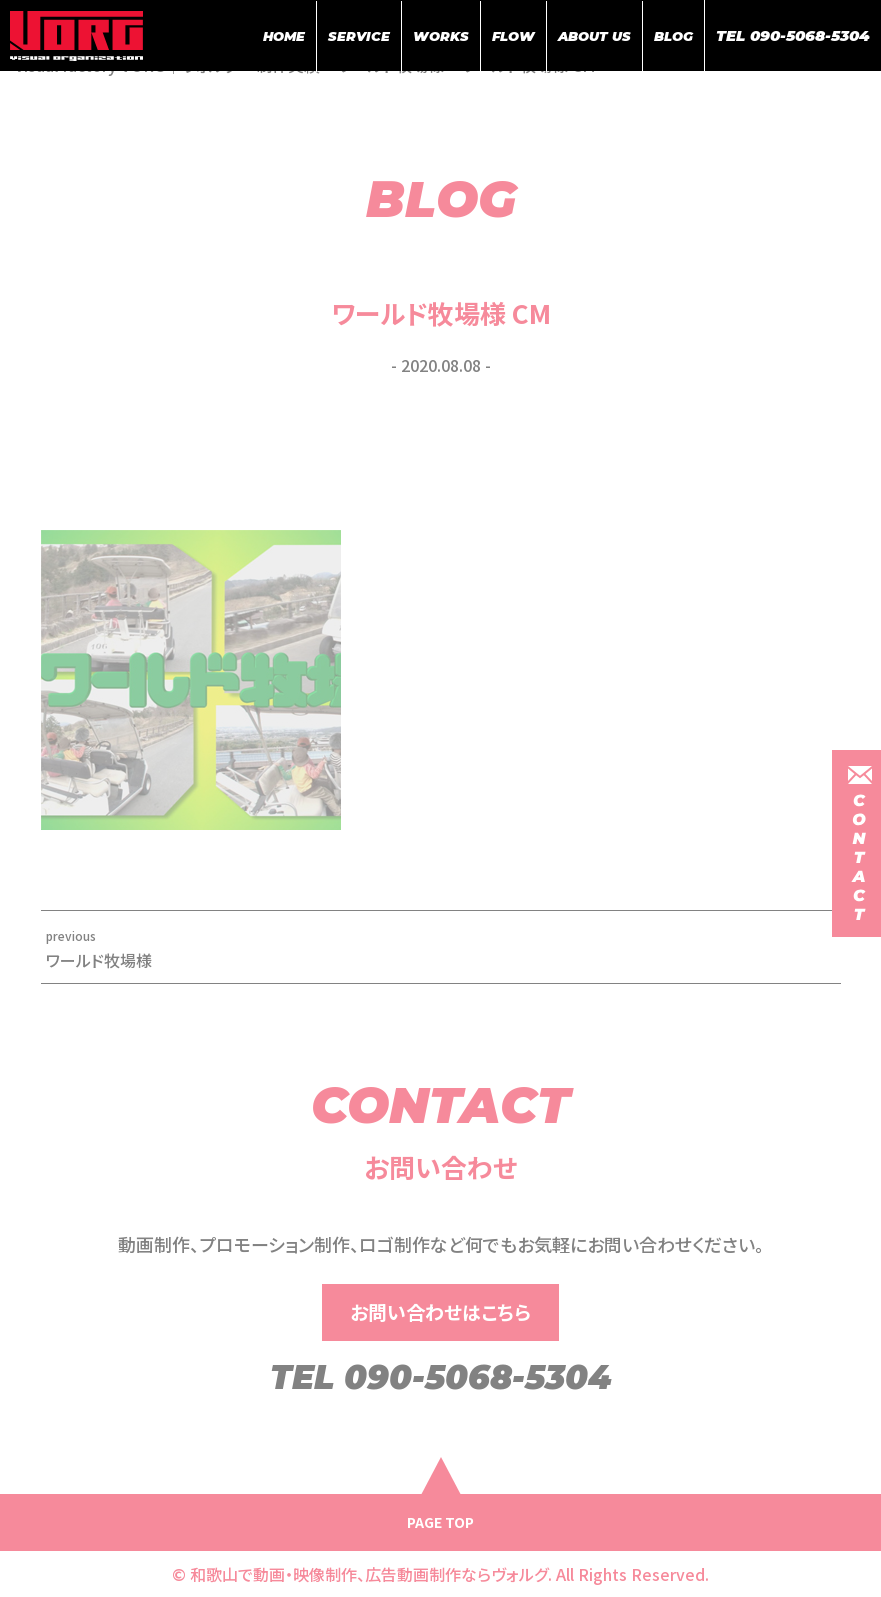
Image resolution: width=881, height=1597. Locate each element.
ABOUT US (594, 36)
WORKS (441, 36)
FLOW (513, 36)
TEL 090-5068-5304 (793, 35)
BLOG (673, 36)
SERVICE (359, 36)
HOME (284, 36)
